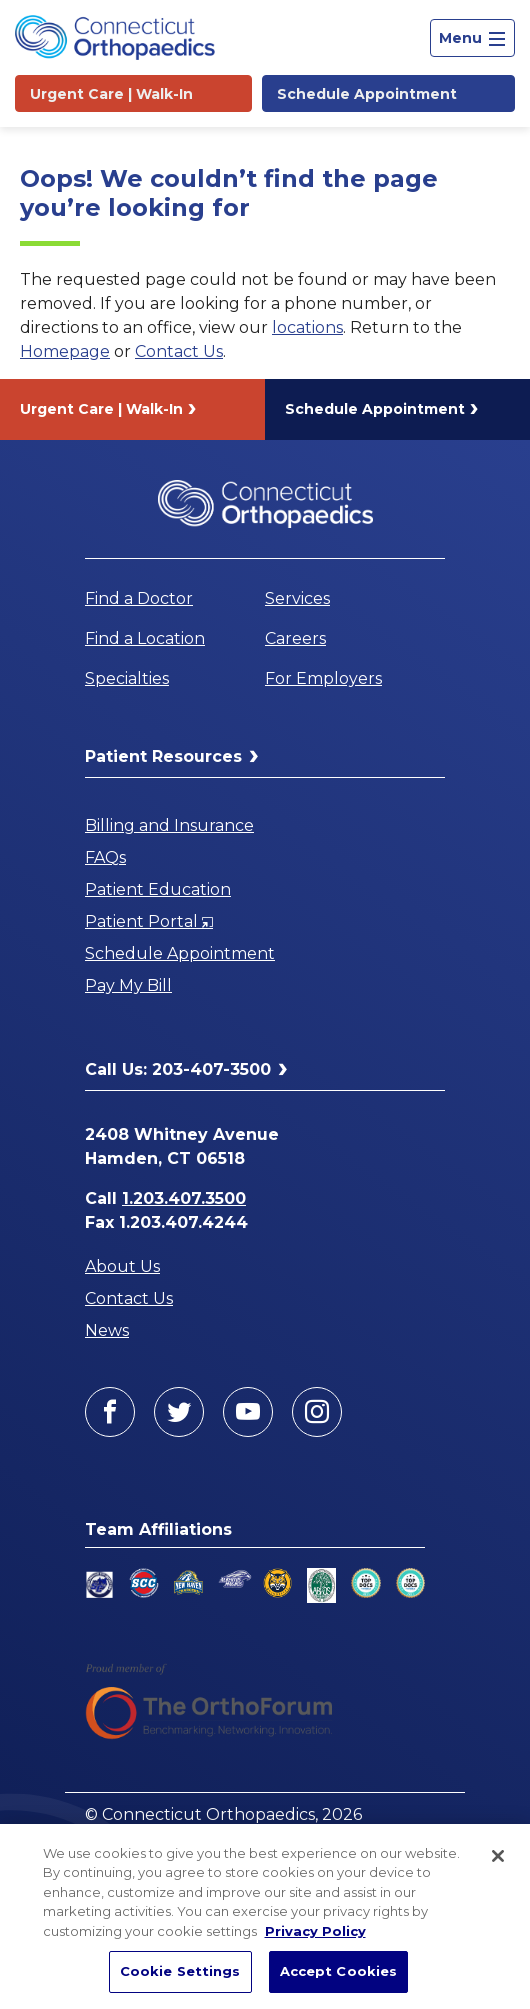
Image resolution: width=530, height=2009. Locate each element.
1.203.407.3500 (184, 1198)
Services (297, 598)
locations (307, 327)
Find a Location (145, 638)
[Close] (498, 1856)
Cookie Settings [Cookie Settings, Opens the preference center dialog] (180, 1971)
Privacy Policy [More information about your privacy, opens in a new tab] (315, 1931)
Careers (295, 638)
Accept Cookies (339, 1971)
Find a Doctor (139, 598)
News (107, 1330)
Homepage (65, 351)
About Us (122, 1266)
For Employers (323, 678)
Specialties (127, 678)
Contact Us (179, 351)
